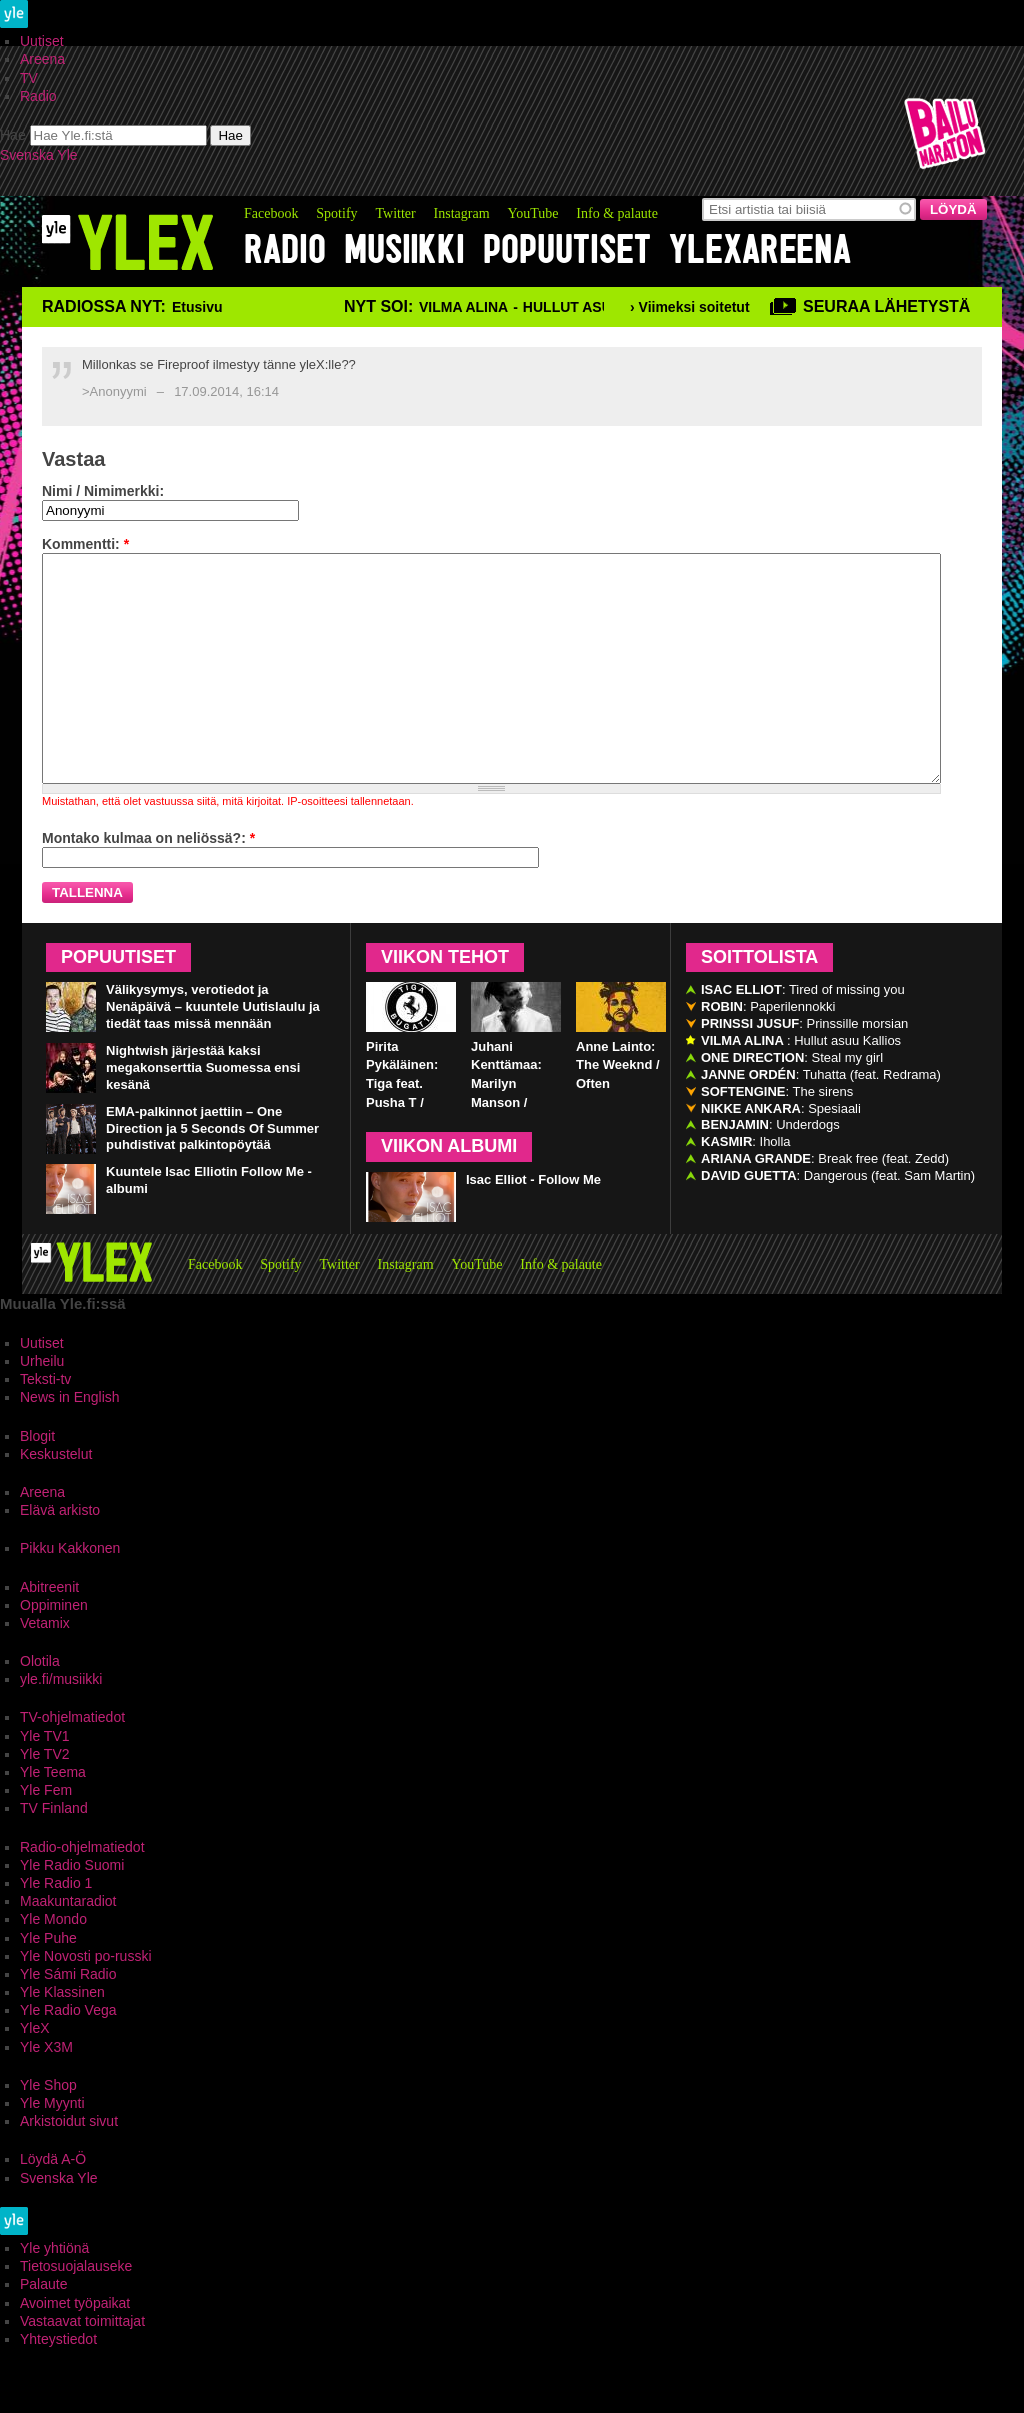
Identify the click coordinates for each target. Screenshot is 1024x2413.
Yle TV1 (45, 1781)
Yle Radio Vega (68, 2055)
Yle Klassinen (62, 2037)
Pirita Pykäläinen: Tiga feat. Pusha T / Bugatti (402, 1129)
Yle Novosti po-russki (86, 2001)
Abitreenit (49, 1632)
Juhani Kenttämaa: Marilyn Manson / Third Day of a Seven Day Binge (514, 1148)
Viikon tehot (445, 1002)
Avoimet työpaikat (75, 2348)
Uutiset (42, 41)
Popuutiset (567, 250)
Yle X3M (46, 2092)
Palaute (43, 2329)
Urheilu (42, 1406)
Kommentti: (85, 544)
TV (29, 78)
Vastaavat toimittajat (82, 2366)
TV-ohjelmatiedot (72, 1762)
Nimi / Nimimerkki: (103, 491)
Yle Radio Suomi (72, 1910)
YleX (35, 2073)
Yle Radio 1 (56, 1928)
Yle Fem (46, 1835)
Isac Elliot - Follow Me (533, 1224)
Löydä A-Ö (53, 2204)
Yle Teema (53, 1817)
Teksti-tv (45, 1424)
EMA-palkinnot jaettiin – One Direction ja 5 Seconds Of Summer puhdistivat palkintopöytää (212, 1173)
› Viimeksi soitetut (690, 307)
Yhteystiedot (58, 2384)
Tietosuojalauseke (76, 2311)
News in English (70, 1442)
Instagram (462, 213)
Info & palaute (617, 213)
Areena (42, 59)
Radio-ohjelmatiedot (82, 1892)
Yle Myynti (52, 2148)
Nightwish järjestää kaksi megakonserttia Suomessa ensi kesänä (203, 1112)
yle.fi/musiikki (61, 1724)
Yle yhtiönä (54, 2293)
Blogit (37, 1481)
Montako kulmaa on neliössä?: (148, 883)
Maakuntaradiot (68, 1946)
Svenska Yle (39, 155)
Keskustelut (56, 1499)
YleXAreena (760, 250)
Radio (38, 96)
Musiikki (404, 250)
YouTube (532, 213)
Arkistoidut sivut (69, 2166)
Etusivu (197, 307)
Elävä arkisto (60, 1555)
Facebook (271, 213)
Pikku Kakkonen (70, 1593)
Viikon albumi (449, 1191)
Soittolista (759, 1002)
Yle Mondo (53, 1964)
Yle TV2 (45, 1799)
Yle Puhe (48, 1983)
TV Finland (54, 1853)
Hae (13, 135)
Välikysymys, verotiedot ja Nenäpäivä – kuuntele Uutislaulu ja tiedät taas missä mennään (213, 1051)
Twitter (395, 213)
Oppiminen (54, 1650)
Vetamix (45, 1668)
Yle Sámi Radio (68, 2019)
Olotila (40, 1706)
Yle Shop (48, 2130)
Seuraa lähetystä (886, 306)
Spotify (336, 213)
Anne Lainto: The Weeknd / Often (618, 1110)
